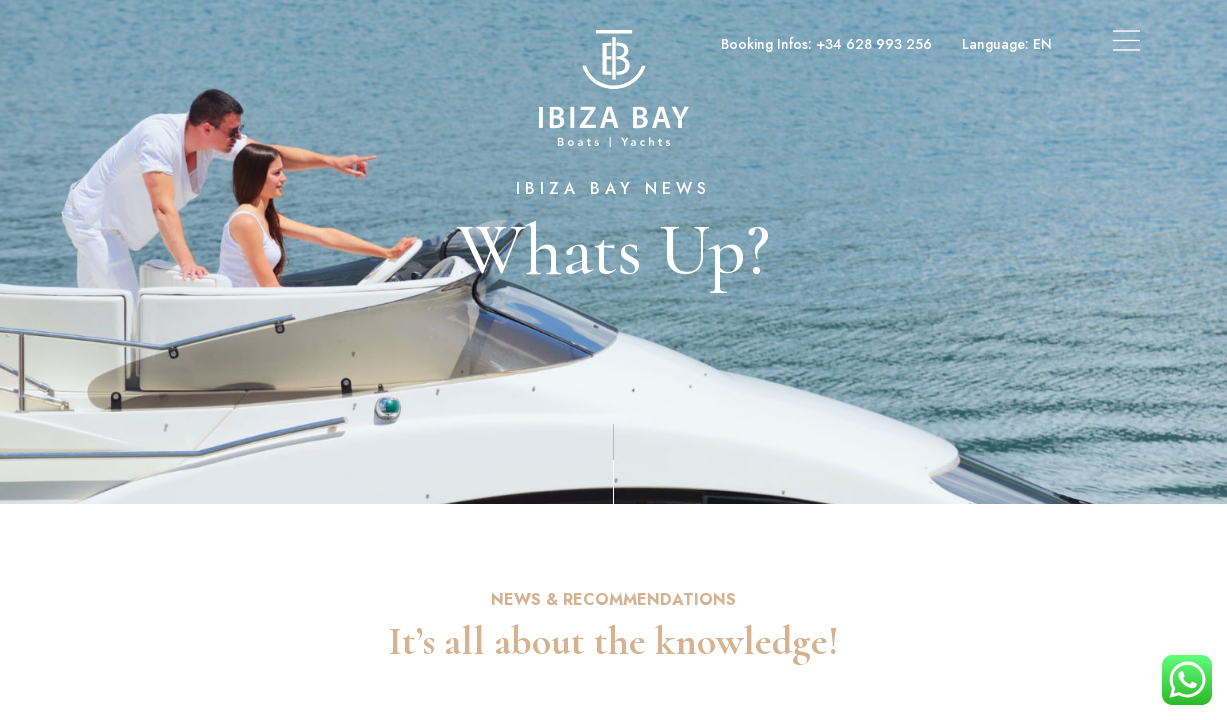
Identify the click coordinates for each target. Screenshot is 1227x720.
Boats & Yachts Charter (167, 44)
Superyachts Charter (335, 44)
